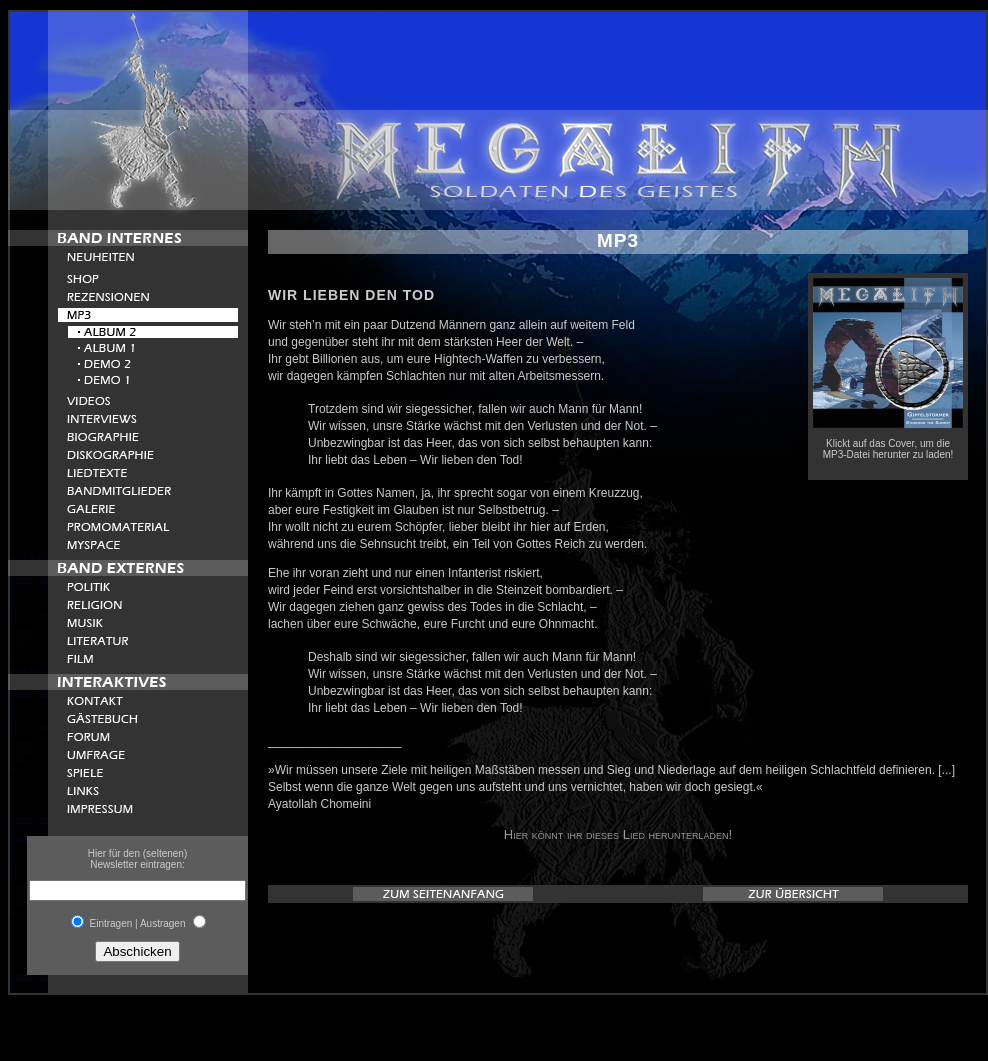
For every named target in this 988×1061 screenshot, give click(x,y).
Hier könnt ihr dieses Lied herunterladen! (618, 834)
